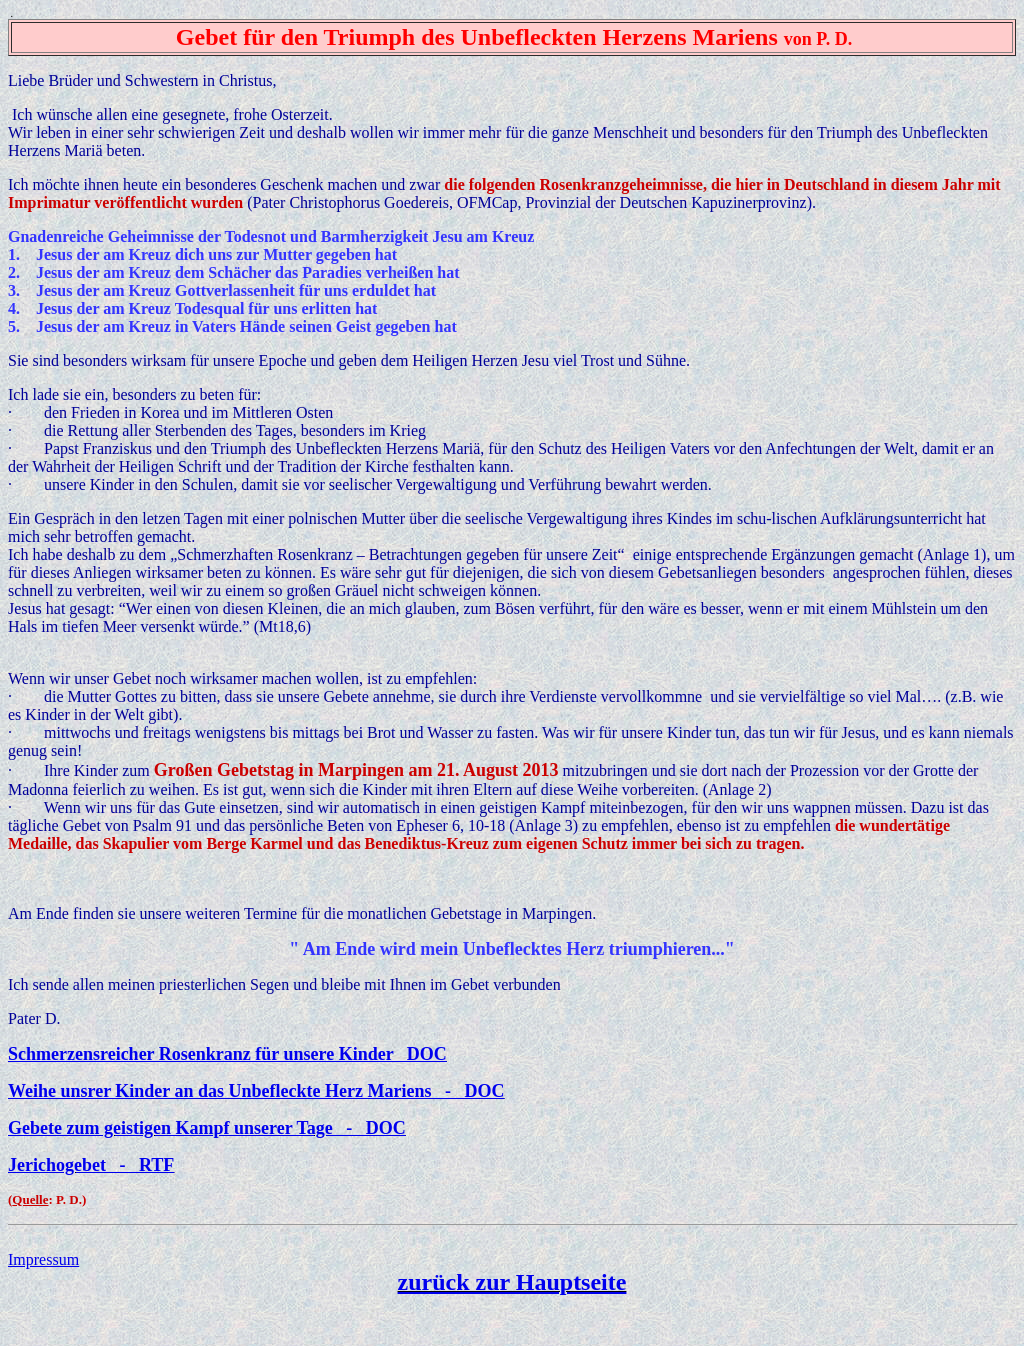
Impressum (43, 1259)
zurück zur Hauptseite (512, 1282)
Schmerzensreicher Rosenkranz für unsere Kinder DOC (227, 1054)
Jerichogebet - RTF (91, 1165)
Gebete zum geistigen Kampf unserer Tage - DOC (207, 1128)
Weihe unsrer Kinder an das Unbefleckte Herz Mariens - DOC (256, 1091)
